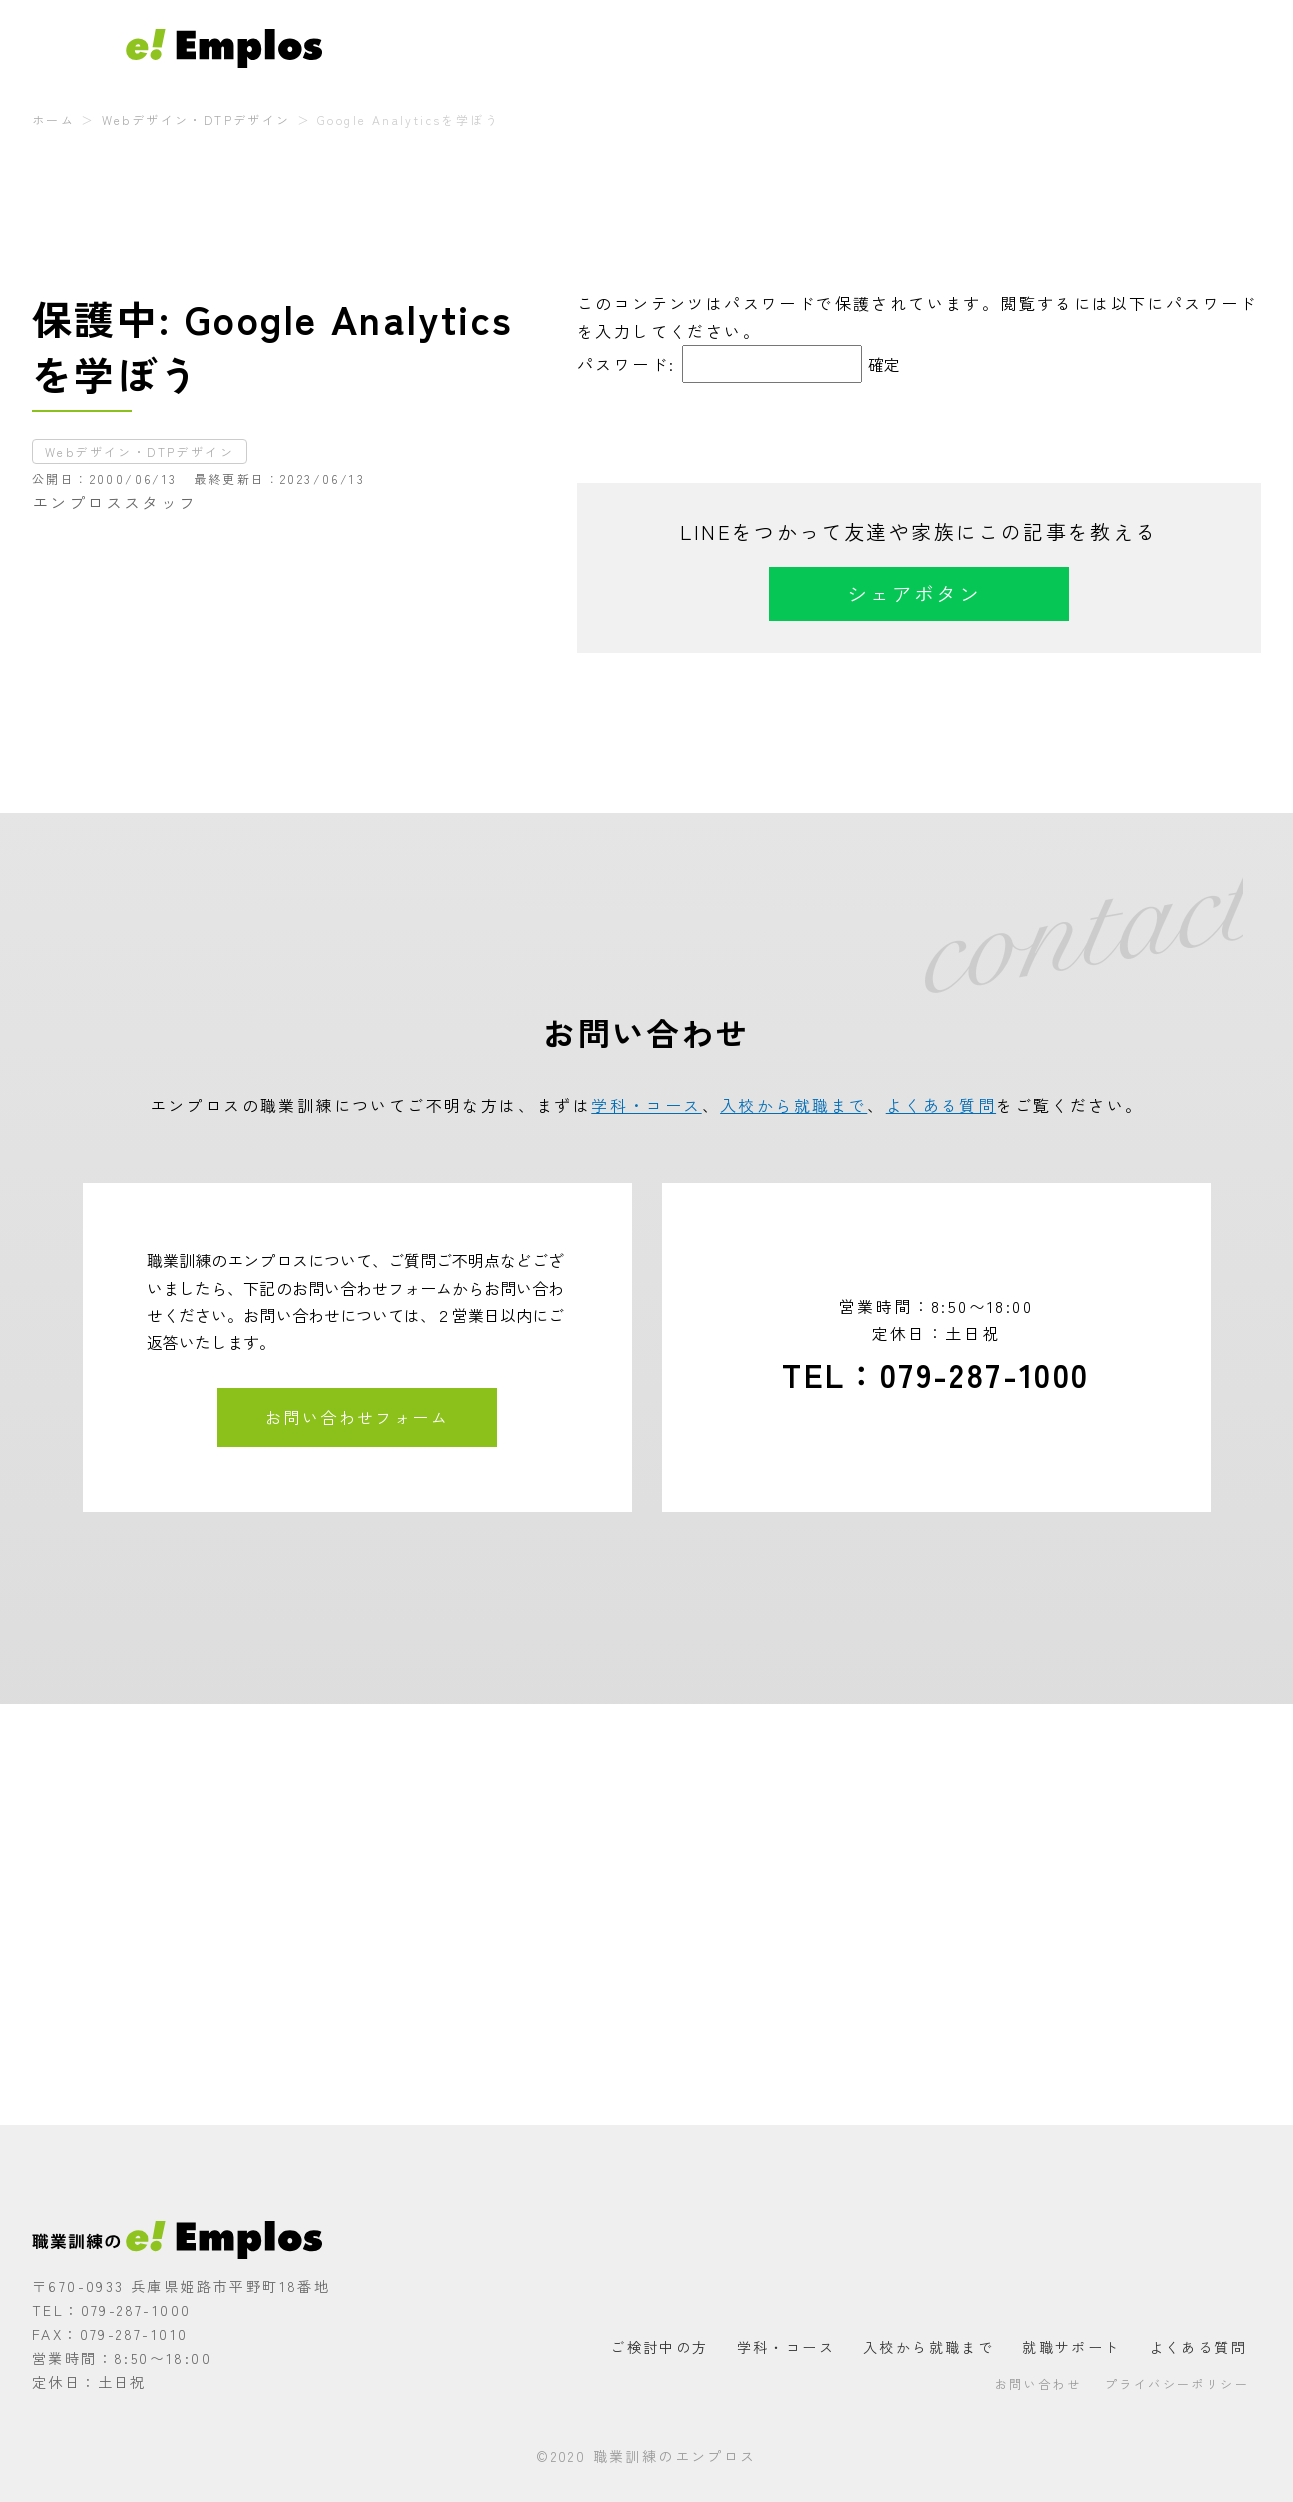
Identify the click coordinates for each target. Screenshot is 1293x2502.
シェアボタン (914, 593)
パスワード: (719, 364)
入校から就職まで (851, 48)
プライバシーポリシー (1177, 2383)
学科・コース (722, 48)
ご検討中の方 (610, 48)
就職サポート (980, 48)
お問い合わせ (1205, 48)
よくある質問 (1092, 48)
